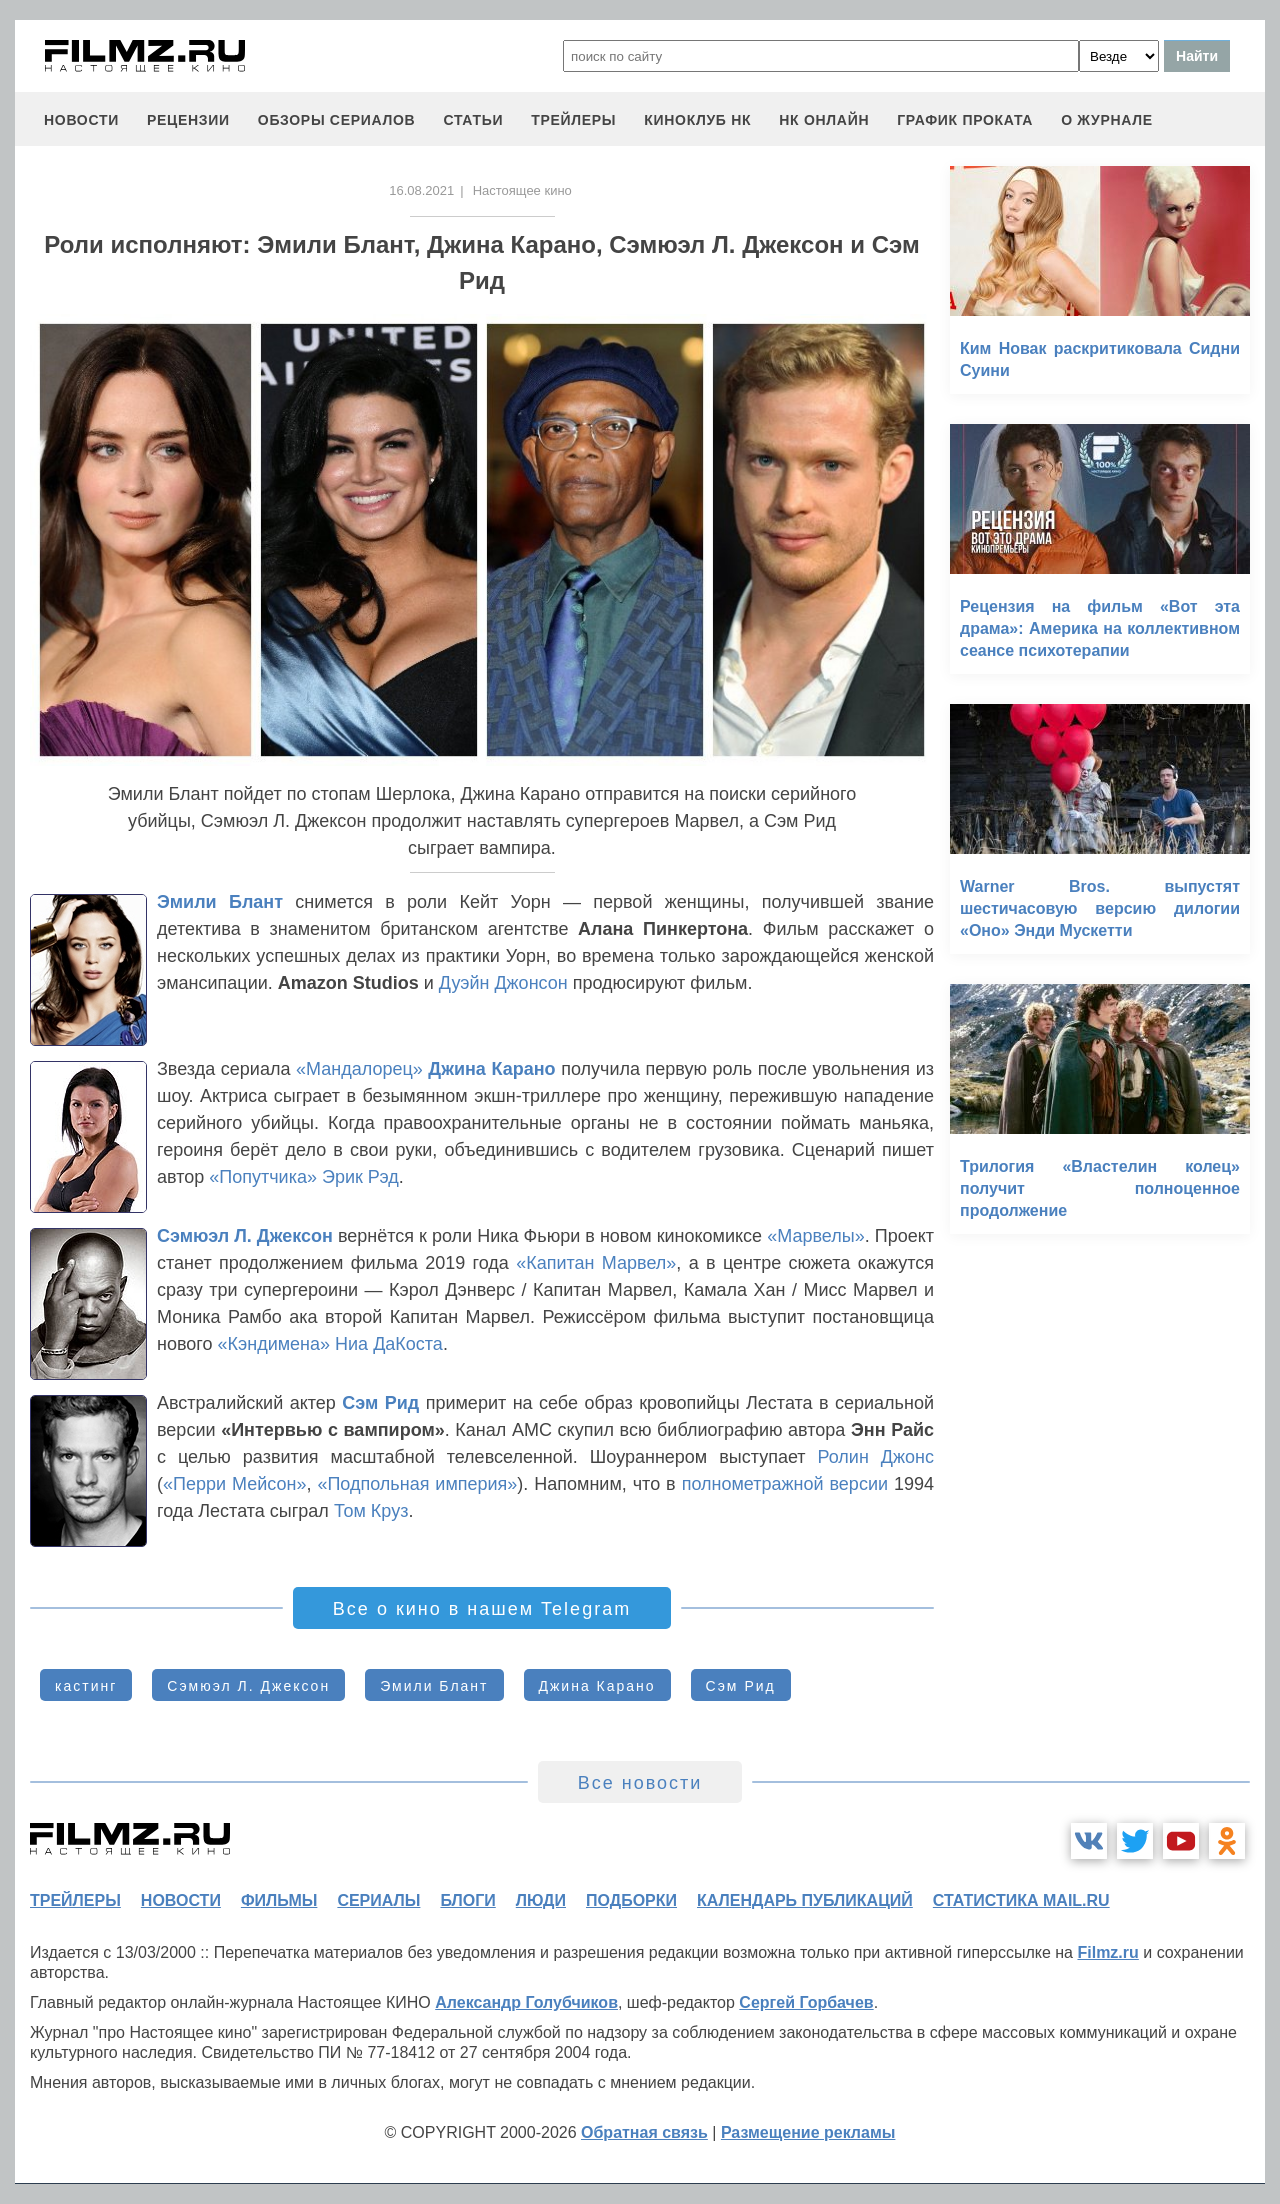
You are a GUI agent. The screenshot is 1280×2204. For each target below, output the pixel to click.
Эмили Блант (220, 902)
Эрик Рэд (360, 1177)
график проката (965, 120)
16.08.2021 (421, 190)
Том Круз (371, 1511)
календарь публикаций (805, 1900)
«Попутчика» (263, 1177)
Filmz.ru (1107, 1952)
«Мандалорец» (362, 1069)
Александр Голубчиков (526, 2002)
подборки (631, 1900)
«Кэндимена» (274, 1344)
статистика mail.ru (1021, 1900)
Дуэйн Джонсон (503, 983)
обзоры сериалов (337, 120)
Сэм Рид (380, 1403)
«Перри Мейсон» (234, 1484)
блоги (467, 1900)
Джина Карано (491, 1069)
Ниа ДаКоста (389, 1344)
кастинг (86, 1686)
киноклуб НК (697, 120)
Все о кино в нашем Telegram (482, 1609)
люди (541, 1900)
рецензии (188, 120)
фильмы (279, 1900)
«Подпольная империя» (417, 1484)
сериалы (378, 1900)
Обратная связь (644, 2132)
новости (81, 120)
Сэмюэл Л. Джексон (245, 1236)
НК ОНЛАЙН (824, 120)
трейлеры (573, 120)
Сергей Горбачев (806, 2002)
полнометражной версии (785, 1484)
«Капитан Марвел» (596, 1263)
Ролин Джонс (876, 1457)
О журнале (1107, 120)
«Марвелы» (815, 1236)
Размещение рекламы (808, 2132)
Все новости (640, 1783)
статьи (473, 120)
